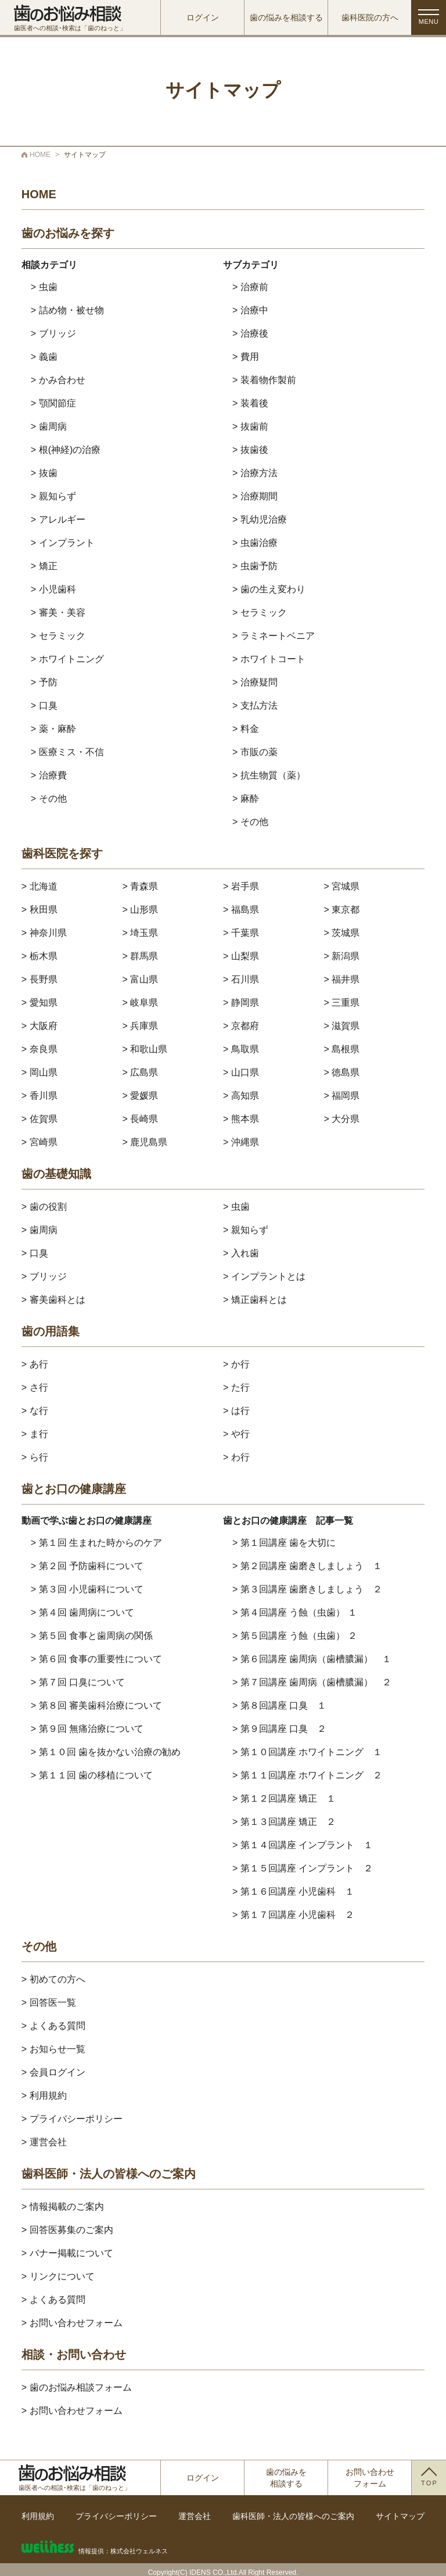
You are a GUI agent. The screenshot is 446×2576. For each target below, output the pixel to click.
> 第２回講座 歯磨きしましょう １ (307, 1566)
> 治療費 (49, 775)
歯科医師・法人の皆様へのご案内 (108, 2174)
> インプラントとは (264, 1276)
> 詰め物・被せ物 (67, 310)
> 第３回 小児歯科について (87, 1589)
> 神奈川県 (44, 933)
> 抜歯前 (250, 426)
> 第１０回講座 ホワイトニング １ (307, 1752)
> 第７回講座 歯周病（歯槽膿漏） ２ (311, 1682)
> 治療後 (250, 333)
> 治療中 (250, 310)
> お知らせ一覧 (53, 2049)
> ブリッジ (53, 333)
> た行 (236, 1387)
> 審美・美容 (58, 612)
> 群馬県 (140, 956)
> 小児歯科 (53, 589)
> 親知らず (53, 496)
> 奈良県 (39, 1049)
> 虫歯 (44, 287)
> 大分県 (342, 1119)
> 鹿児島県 (144, 1142)
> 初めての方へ (53, 1979)
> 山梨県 (241, 956)
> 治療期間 (255, 496)
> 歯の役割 (44, 1207)
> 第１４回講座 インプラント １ (302, 1845)
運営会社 (194, 2516)
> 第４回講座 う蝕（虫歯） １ (294, 1612)
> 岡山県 (39, 1072)
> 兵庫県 (140, 1026)
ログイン (202, 17)
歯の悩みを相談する (286, 17)
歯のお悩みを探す (67, 233)
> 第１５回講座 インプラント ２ (302, 1868)
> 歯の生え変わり (268, 589)
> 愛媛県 (140, 1096)
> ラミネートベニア (273, 636)
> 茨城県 (342, 933)
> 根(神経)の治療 (65, 450)
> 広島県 (140, 1072)
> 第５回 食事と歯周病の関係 (92, 1636)
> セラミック (58, 636)
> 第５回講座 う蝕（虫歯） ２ (294, 1636)
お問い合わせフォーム (370, 2477)
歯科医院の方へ (369, 17)
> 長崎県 (140, 1119)
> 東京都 (342, 909)
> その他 (49, 798)
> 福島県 (241, 909)
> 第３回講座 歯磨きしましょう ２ (307, 1589)
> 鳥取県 (241, 1049)
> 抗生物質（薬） (268, 775)
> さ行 (34, 1387)
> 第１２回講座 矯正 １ (284, 1798)
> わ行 (236, 1457)
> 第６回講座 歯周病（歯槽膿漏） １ (311, 1659)
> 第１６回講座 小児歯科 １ (293, 1891)
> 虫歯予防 (255, 566)
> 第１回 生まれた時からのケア (96, 1543)
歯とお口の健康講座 (73, 1489)
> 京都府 (241, 1026)
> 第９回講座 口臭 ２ (279, 1729)
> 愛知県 (39, 1002)
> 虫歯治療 (255, 543)
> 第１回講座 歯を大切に (284, 1543)
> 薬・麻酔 (53, 729)
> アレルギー (58, 519)
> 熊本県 (241, 1119)
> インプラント (63, 543)
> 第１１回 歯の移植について (92, 1775)
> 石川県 (241, 979)
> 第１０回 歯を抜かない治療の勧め (106, 1752)
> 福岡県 (342, 1096)
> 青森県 (140, 886)
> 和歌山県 (144, 1049)
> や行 (236, 1434)
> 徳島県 (342, 1072)
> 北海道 (39, 886)
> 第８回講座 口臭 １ (279, 1705)
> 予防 (44, 682)
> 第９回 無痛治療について (87, 1729)
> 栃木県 (39, 956)
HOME (38, 194)
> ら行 (34, 1457)
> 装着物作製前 (264, 380)
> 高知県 (241, 1096)
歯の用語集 (50, 1331)
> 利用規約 (44, 2095)
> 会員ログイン (53, 2072)
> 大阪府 (39, 1026)
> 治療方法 (255, 473)
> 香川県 (39, 1096)
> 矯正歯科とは (255, 1300)
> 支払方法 (255, 705)
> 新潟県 (342, 956)
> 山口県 (241, 1072)
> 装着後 (250, 403)
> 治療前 (250, 287)
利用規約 (37, 2516)
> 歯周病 (49, 426)
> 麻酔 (245, 798)
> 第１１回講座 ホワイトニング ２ (307, 1775)
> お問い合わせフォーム (72, 2323)
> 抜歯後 (250, 450)
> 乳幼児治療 (259, 519)
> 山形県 (140, 909)
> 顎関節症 (53, 403)
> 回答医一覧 (48, 2002)
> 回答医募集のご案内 (67, 2230)
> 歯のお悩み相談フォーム (76, 2387)
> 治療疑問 (255, 682)
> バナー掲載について (67, 2253)
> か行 (236, 1364)
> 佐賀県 (39, 1119)
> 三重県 (342, 1002)
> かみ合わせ (58, 380)
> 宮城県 (342, 886)
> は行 (236, 1411)
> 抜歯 (44, 473)
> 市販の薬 (255, 752)
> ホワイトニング (67, 659)
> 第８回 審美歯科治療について (96, 1705)
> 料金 (245, 729)
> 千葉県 (241, 933)
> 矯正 (44, 566)
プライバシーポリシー (116, 2516)
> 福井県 (342, 979)
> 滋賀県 (342, 1026)
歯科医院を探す (62, 854)
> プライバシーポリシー (72, 2119)
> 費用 (245, 357)
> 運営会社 (44, 2142)
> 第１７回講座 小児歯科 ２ (293, 1915)
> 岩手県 (241, 886)
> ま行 (34, 1434)
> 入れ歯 (241, 1253)
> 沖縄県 (241, 1142)
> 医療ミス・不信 (67, 752)
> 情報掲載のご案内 (62, 2206)
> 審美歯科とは (53, 1300)
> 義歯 (44, 357)
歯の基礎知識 (56, 1174)
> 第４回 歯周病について (82, 1612)
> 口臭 (44, 705)
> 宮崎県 (39, 1142)
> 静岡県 (241, 1002)
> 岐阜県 (140, 1002)
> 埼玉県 (140, 933)
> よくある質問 (53, 2026)
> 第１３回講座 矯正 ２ (284, 1822)
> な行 (34, 1411)
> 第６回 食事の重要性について (96, 1659)
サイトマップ (400, 2516)
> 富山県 (140, 979)
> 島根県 (342, 1049)
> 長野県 (39, 979)
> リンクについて (58, 2276)
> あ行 (34, 1364)
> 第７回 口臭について (78, 1682)
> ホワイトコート (268, 659)
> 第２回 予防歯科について (87, 1566)
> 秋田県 (39, 909)
